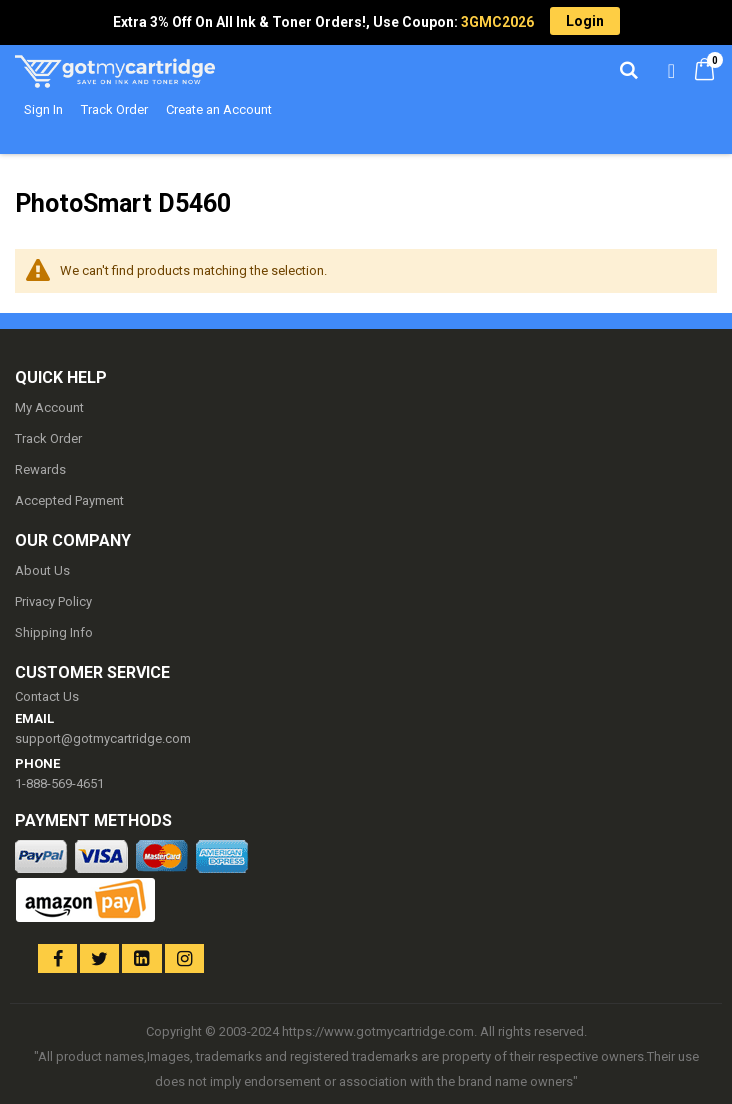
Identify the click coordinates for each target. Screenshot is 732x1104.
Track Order (114, 109)
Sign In (43, 109)
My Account (49, 407)
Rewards (40, 469)
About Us (42, 570)
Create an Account (219, 109)
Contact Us (47, 696)
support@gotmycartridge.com (103, 738)
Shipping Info (54, 632)
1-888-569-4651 (59, 783)
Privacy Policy (53, 601)
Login (585, 21)
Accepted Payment (69, 500)
